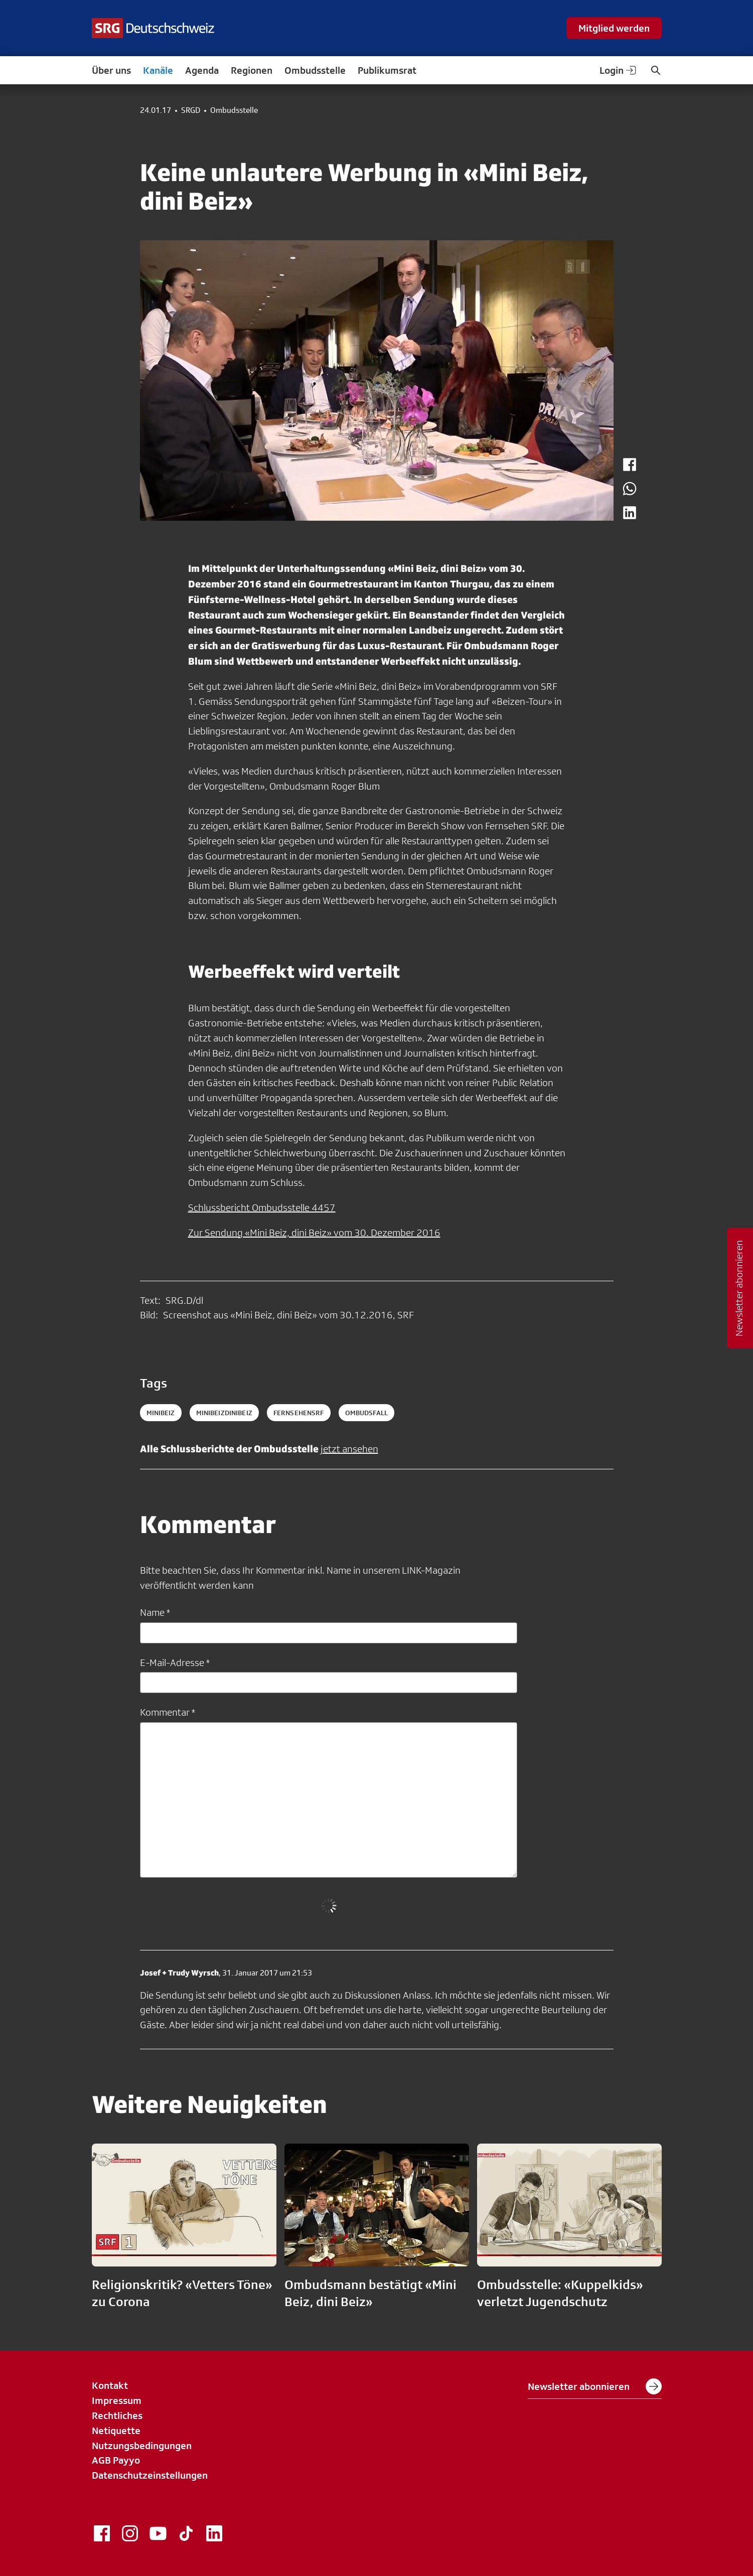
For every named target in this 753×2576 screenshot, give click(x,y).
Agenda (202, 70)
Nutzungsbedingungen (142, 2445)
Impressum (116, 2400)
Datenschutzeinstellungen (150, 2475)
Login (618, 70)
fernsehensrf (298, 1413)
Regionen (251, 70)
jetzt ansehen (349, 1448)
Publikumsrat (387, 70)
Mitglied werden (614, 28)
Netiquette (116, 2430)
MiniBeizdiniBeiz (224, 1413)
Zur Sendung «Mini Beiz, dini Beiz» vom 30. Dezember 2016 (314, 1232)
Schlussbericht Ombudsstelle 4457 (262, 1207)
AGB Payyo (116, 2460)
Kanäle (158, 70)
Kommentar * (167, 1712)
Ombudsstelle (315, 70)
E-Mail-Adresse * (175, 1662)
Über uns (111, 70)
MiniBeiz (160, 1413)
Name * (155, 1612)
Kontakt (110, 2385)
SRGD (190, 110)
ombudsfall (366, 1413)
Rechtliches (117, 2415)
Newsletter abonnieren (595, 2386)
